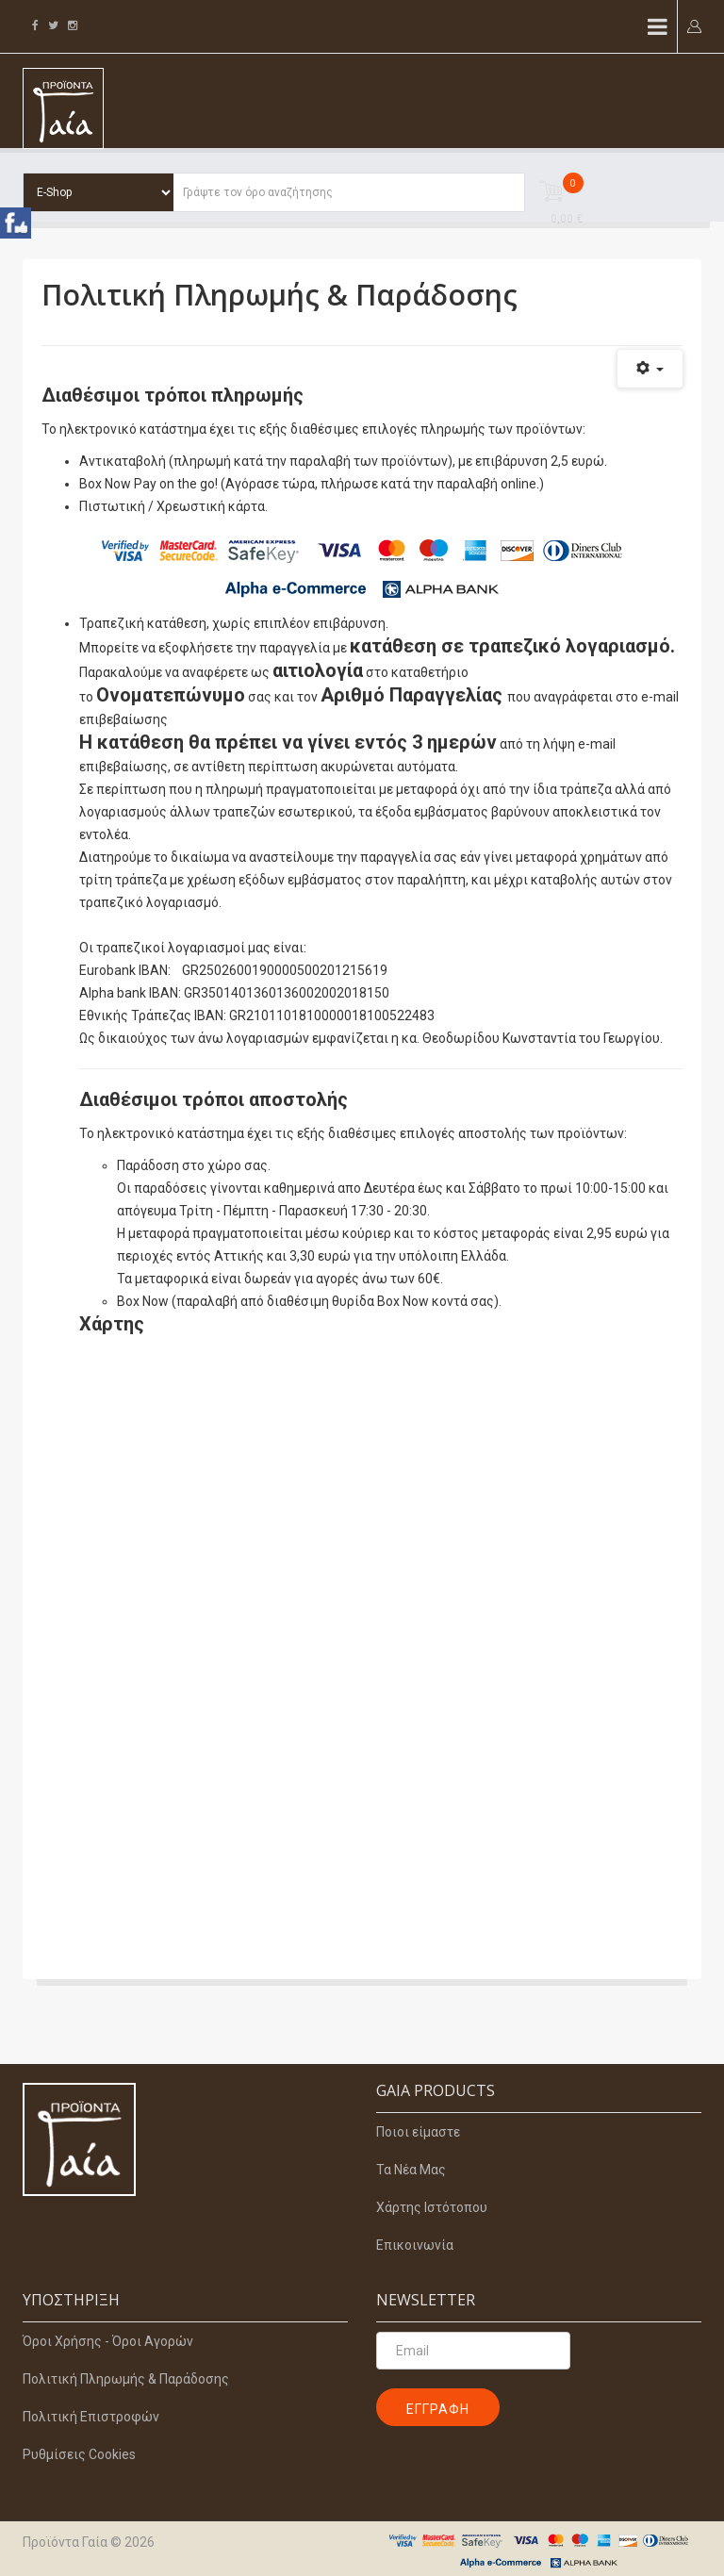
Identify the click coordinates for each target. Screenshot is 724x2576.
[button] (694, 25)
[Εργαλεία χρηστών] (650, 369)
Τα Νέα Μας (411, 2169)
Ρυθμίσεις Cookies (79, 2454)
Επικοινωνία (414, 2245)
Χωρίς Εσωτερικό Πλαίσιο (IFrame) (381, 1629)
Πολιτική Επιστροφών (91, 2416)
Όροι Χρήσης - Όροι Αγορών (108, 2341)
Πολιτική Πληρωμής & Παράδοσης (126, 2378)
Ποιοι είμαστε (418, 2131)
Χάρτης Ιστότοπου (431, 2207)
